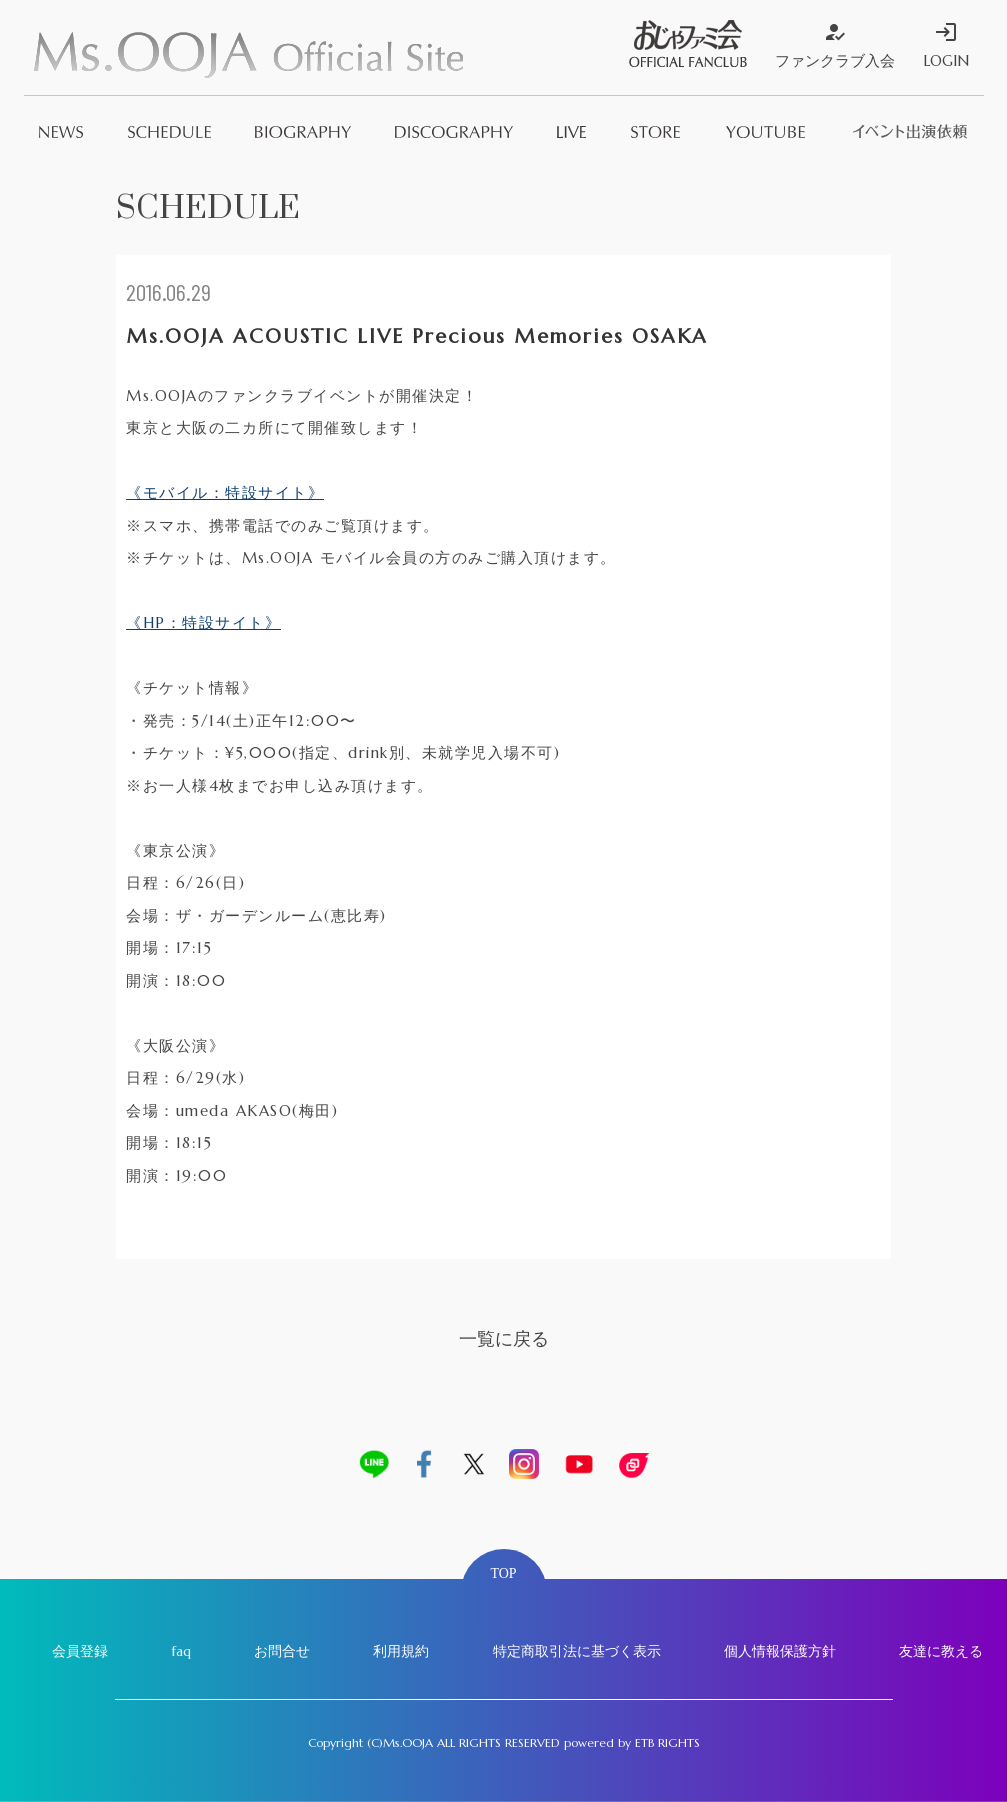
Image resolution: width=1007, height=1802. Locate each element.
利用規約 (401, 1651)
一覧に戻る (504, 1338)
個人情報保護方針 (780, 1651)
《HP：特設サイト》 (203, 622)
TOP (503, 1573)
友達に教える (941, 1651)
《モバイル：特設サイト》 (225, 492)
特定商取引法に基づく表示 (577, 1651)
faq (181, 1651)
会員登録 (80, 1651)
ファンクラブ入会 (835, 45)
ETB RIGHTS (667, 1742)
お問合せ (282, 1651)
